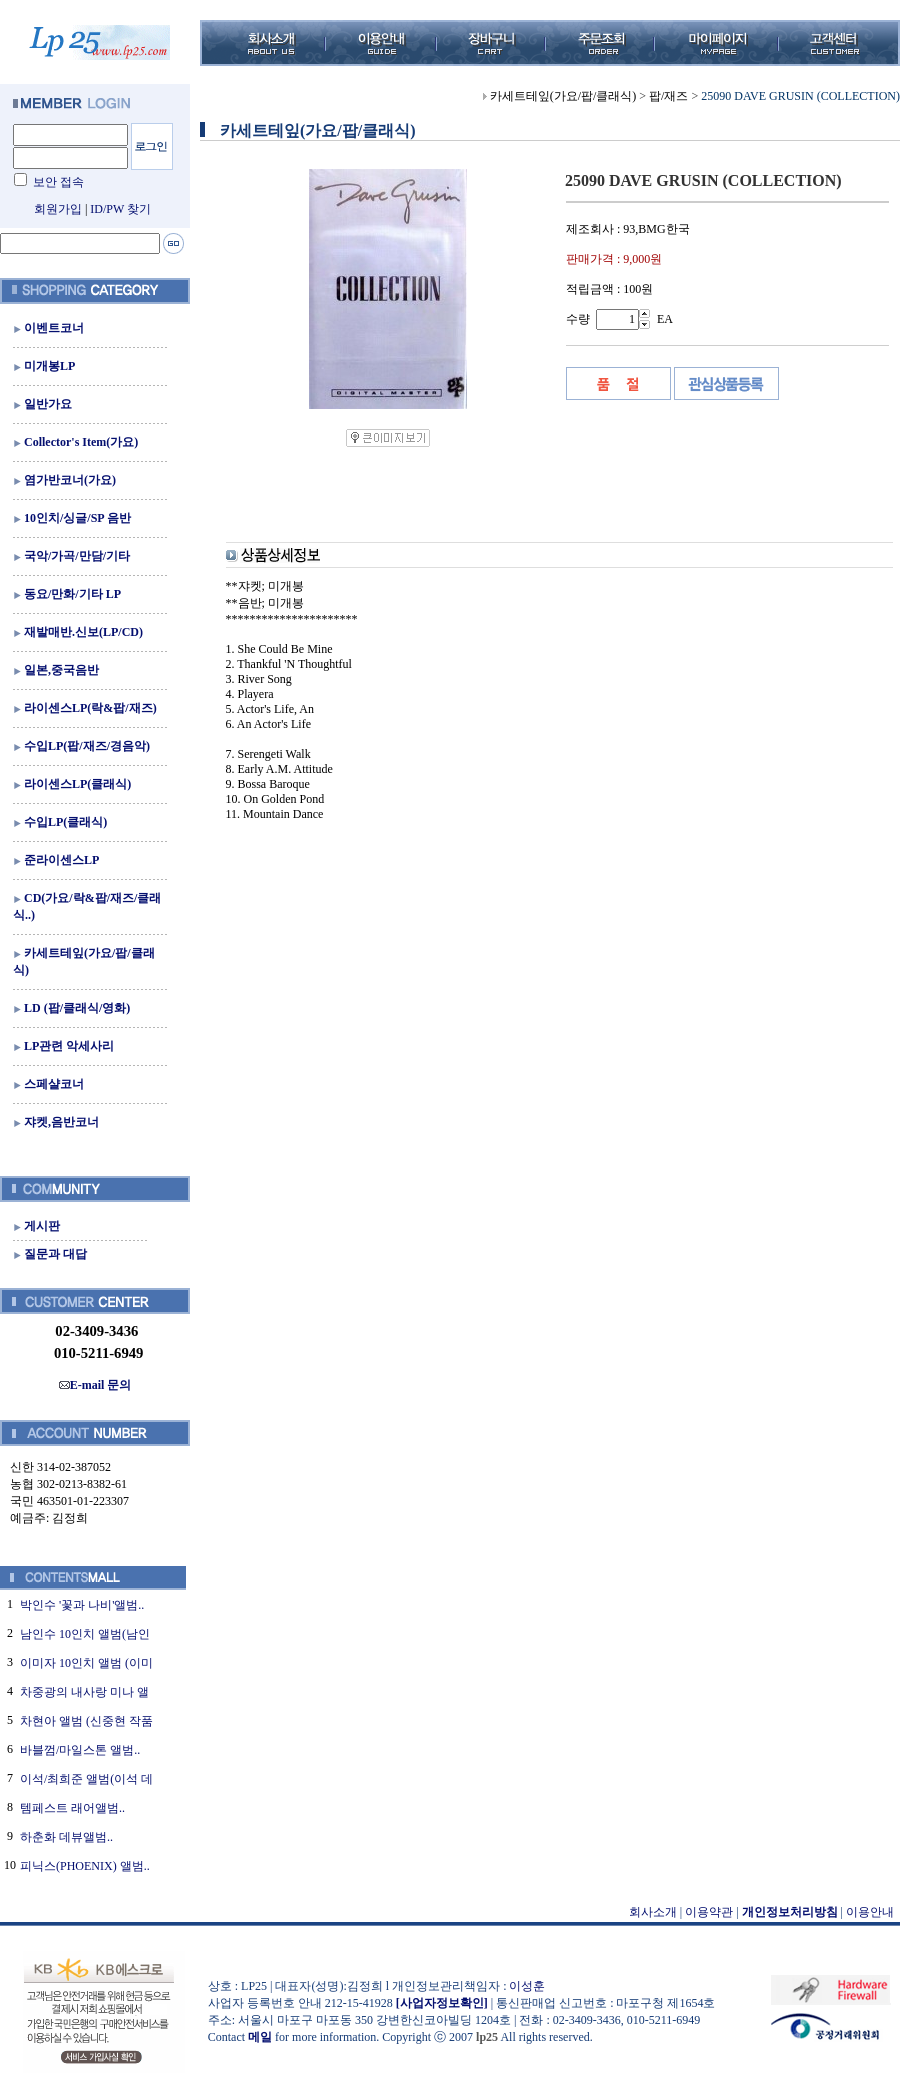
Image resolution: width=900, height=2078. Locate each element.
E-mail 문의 (95, 1385)
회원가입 (58, 209)
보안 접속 (58, 182)
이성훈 (527, 1986)
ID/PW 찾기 (120, 209)
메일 (260, 2037)
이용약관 (709, 1912)
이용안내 (870, 1912)
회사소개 (653, 1912)
